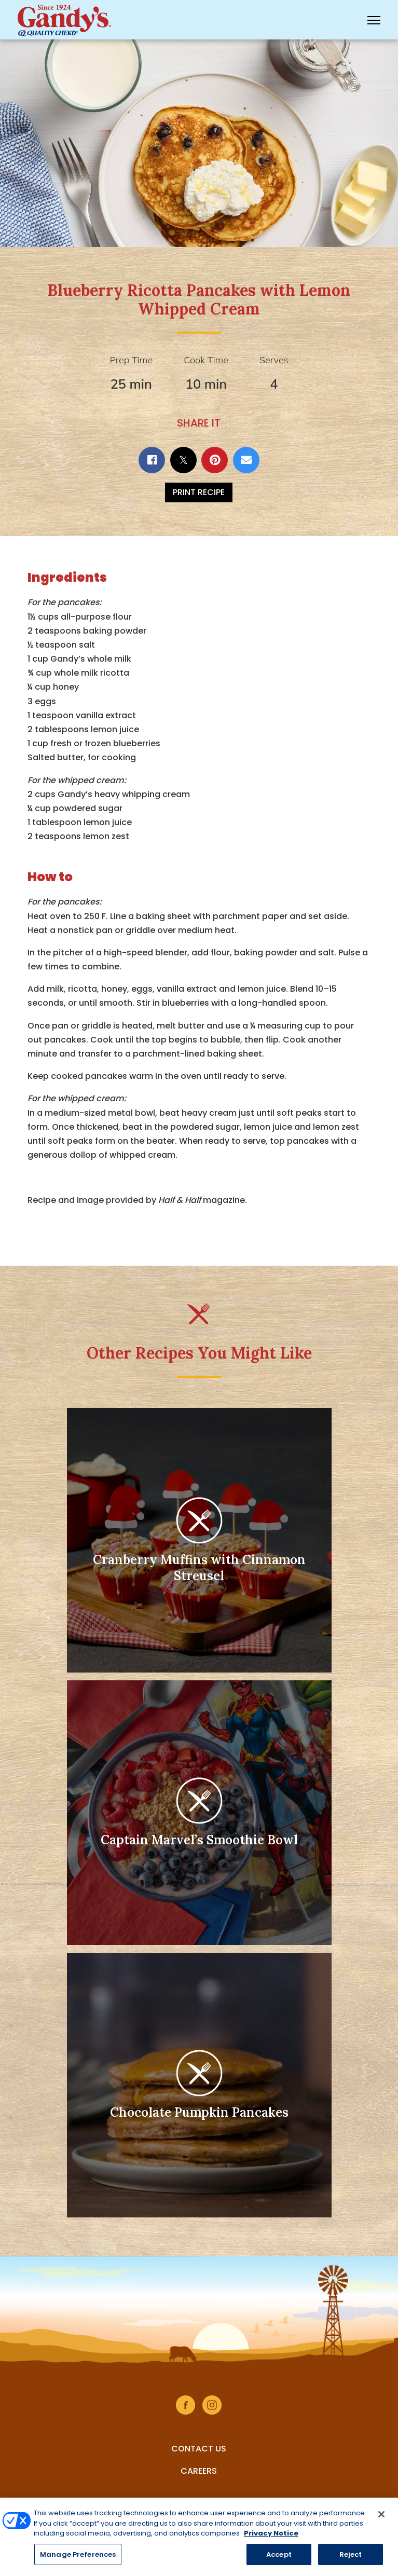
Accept (279, 2559)
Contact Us (198, 2449)
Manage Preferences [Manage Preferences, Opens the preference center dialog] (78, 2559)
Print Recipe (199, 492)
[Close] (381, 2518)
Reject (350, 2559)
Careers (199, 2471)
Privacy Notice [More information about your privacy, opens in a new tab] (271, 2537)
